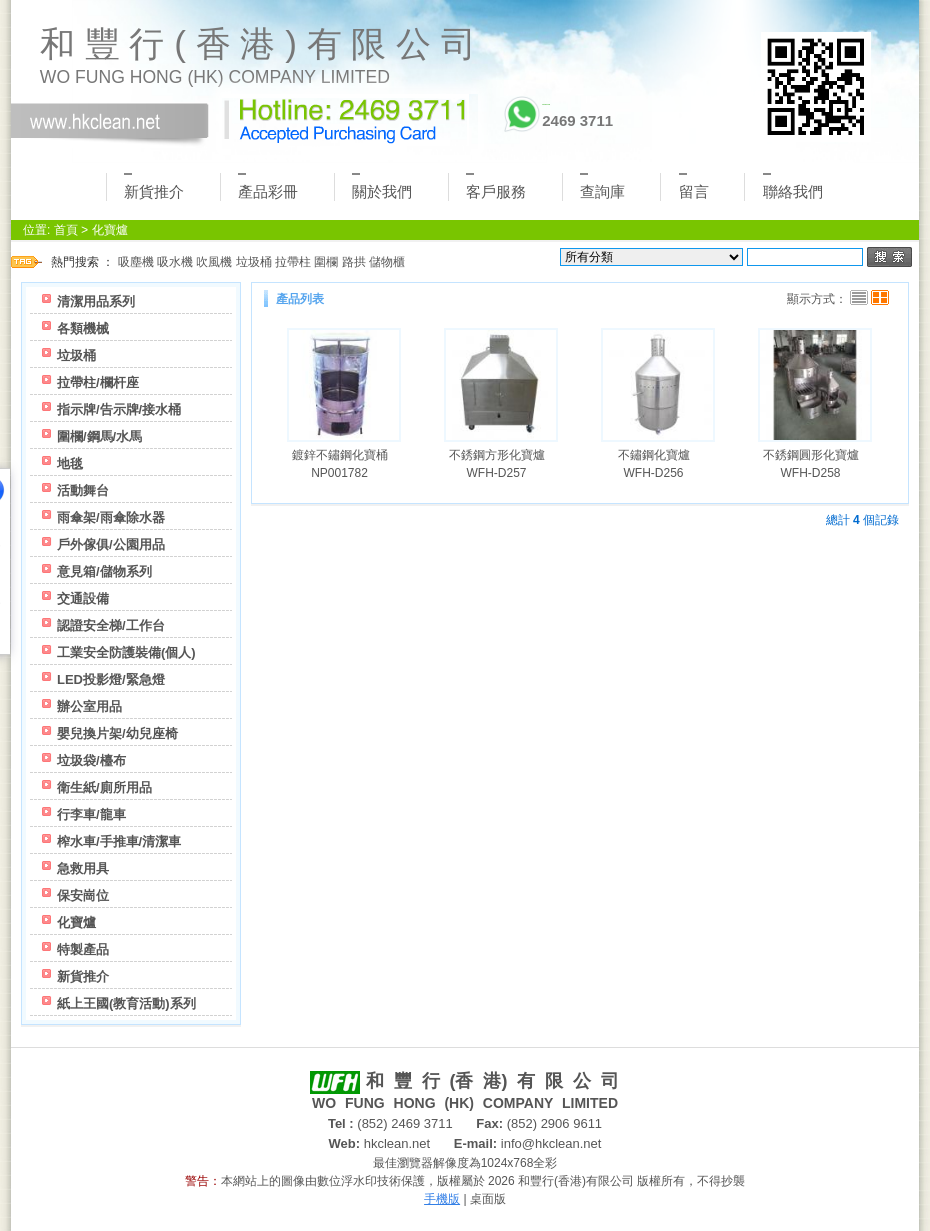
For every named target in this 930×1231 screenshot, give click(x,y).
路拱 (354, 262)
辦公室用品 (89, 706)
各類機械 (83, 328)
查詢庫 (602, 186)
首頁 (66, 230)
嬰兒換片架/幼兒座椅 (117, 733)
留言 (694, 186)
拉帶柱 (293, 262)
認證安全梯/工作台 (111, 625)
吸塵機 (136, 262)
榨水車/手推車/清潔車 (119, 841)
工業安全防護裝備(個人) (126, 652)
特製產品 (83, 949)
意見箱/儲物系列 (104, 571)
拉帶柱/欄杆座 (98, 382)
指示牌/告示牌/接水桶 (119, 409)
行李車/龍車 (91, 814)
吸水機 (175, 262)
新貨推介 (154, 186)
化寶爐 (110, 230)
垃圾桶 (254, 262)
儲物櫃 (387, 262)
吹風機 (214, 262)
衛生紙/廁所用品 (104, 787)
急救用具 (83, 868)
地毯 (70, 463)
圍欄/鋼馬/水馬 (99, 436)
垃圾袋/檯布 (91, 760)
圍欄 (326, 262)
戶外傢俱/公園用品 (111, 544)
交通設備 (83, 598)
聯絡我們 (793, 186)
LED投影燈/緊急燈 (111, 679)
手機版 (442, 1199)
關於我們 (382, 186)
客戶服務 (496, 186)
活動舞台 (83, 490)
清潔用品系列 (96, 301)
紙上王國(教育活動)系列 (126, 1003)
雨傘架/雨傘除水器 (111, 517)
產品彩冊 (268, 186)
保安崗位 (83, 895)
